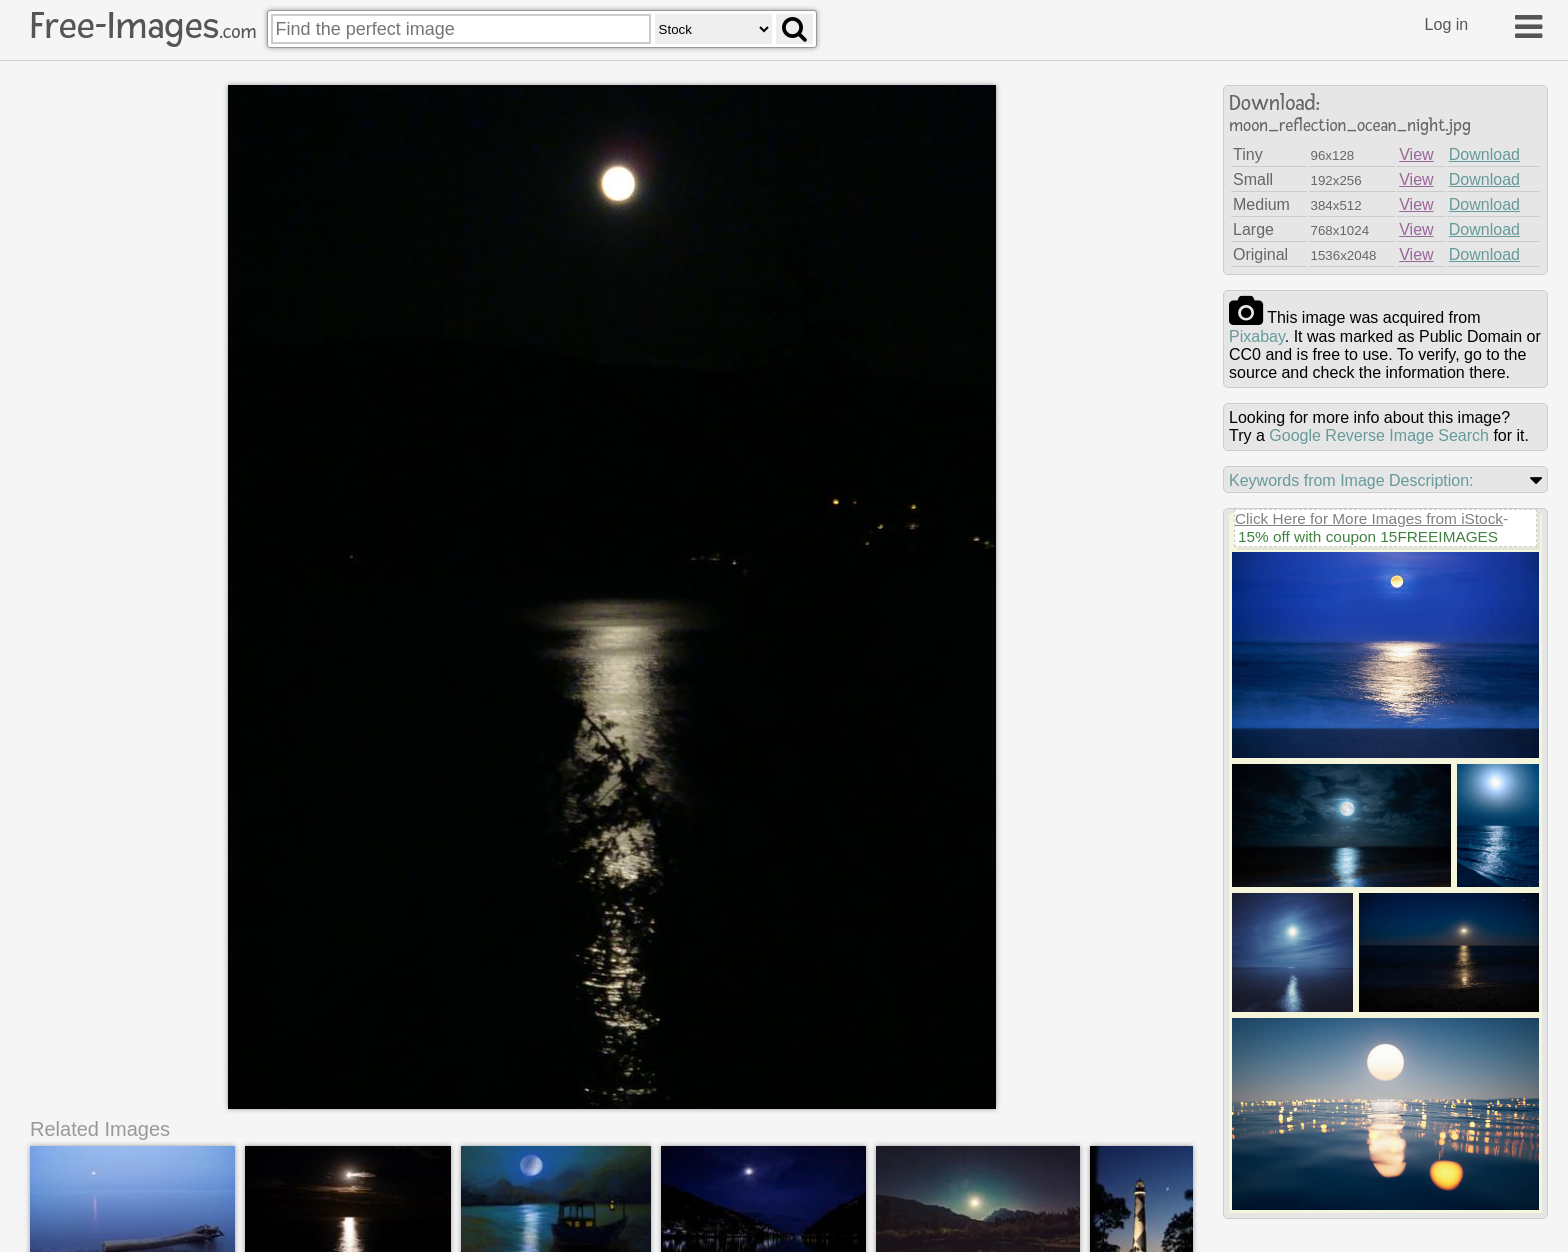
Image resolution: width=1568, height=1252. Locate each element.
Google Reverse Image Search (1379, 435)
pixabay (1257, 336)
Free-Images (143, 26)
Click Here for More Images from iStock (1369, 518)
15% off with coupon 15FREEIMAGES (1368, 536)
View (1416, 154)
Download (1484, 154)
